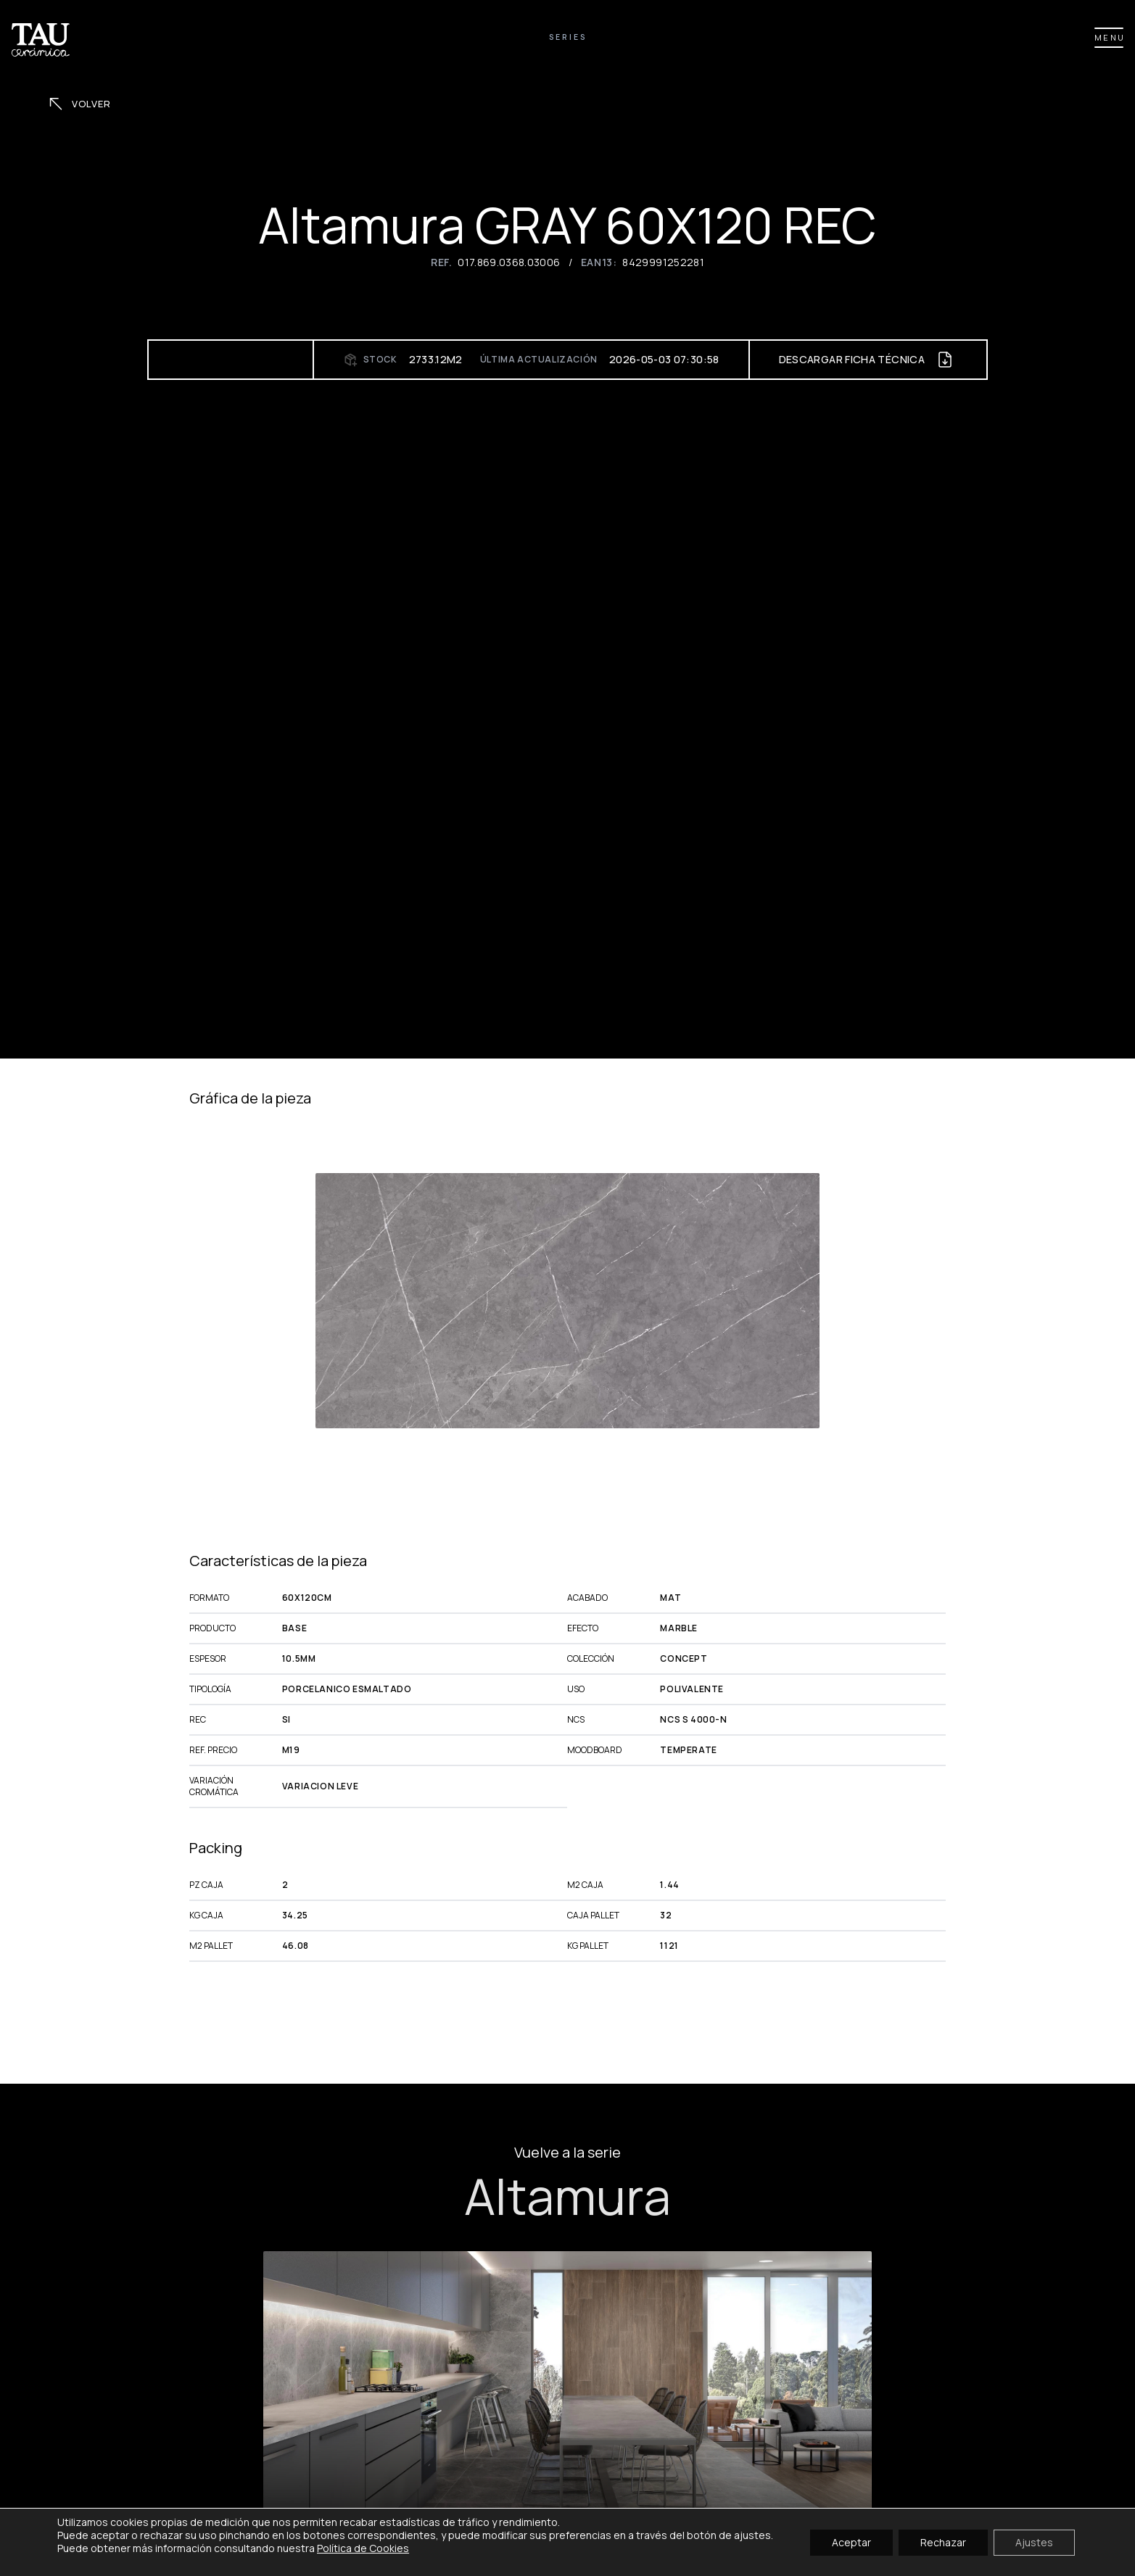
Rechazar (943, 2541)
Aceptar (851, 2541)
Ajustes (1034, 2541)
